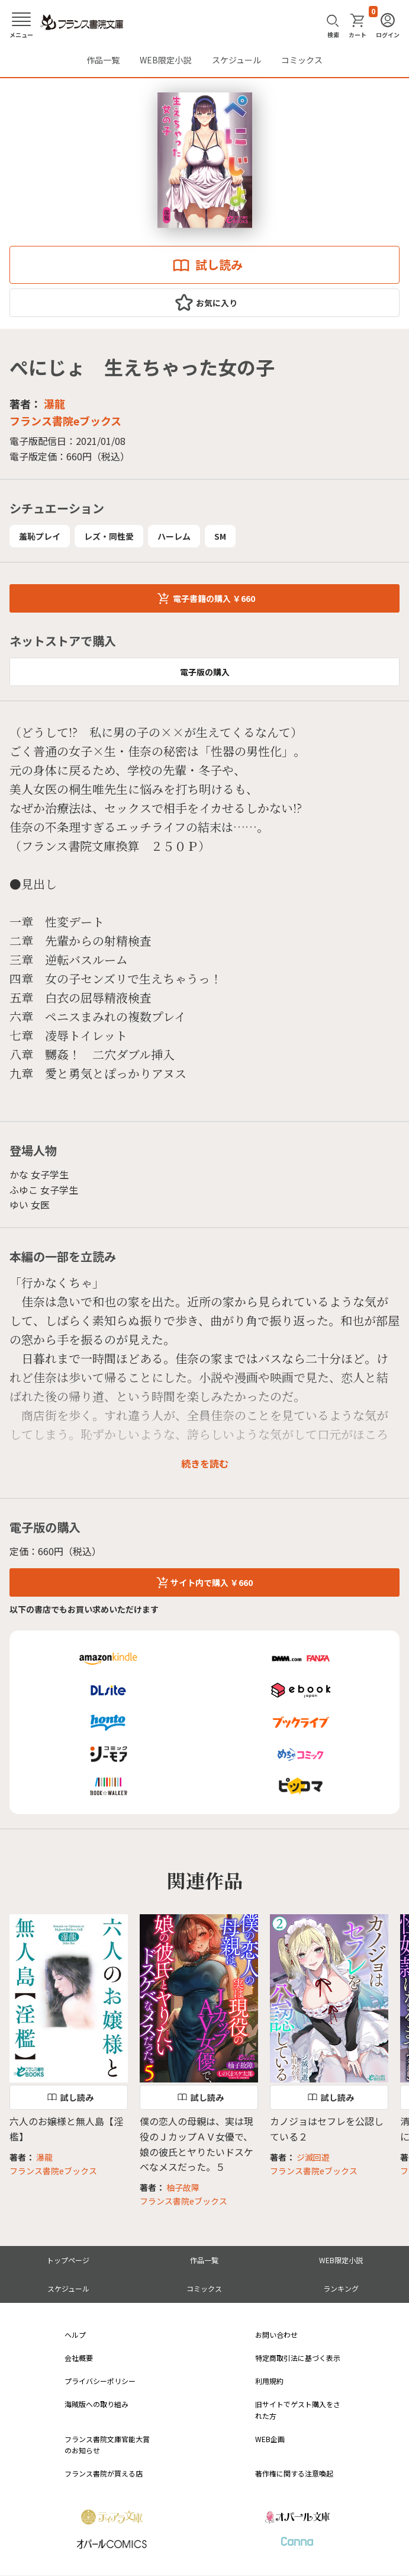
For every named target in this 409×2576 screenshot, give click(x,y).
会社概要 (79, 2358)
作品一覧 (103, 60)
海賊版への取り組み (96, 2404)
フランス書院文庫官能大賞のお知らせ (107, 2444)
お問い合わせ (276, 2335)
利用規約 (269, 2381)
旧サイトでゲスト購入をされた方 (297, 2409)
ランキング (341, 2288)
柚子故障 (182, 2187)
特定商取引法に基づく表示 (297, 2358)
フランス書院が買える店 (104, 2473)
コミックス (302, 60)
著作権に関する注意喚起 (294, 2473)
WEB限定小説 (165, 60)
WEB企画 (270, 2439)
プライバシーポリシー (100, 2381)
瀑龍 (54, 403)
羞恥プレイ (39, 536)
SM (220, 536)
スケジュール (236, 60)
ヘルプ (75, 2335)
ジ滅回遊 (313, 2157)
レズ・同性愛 (109, 536)
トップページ (68, 2260)
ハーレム (174, 536)
